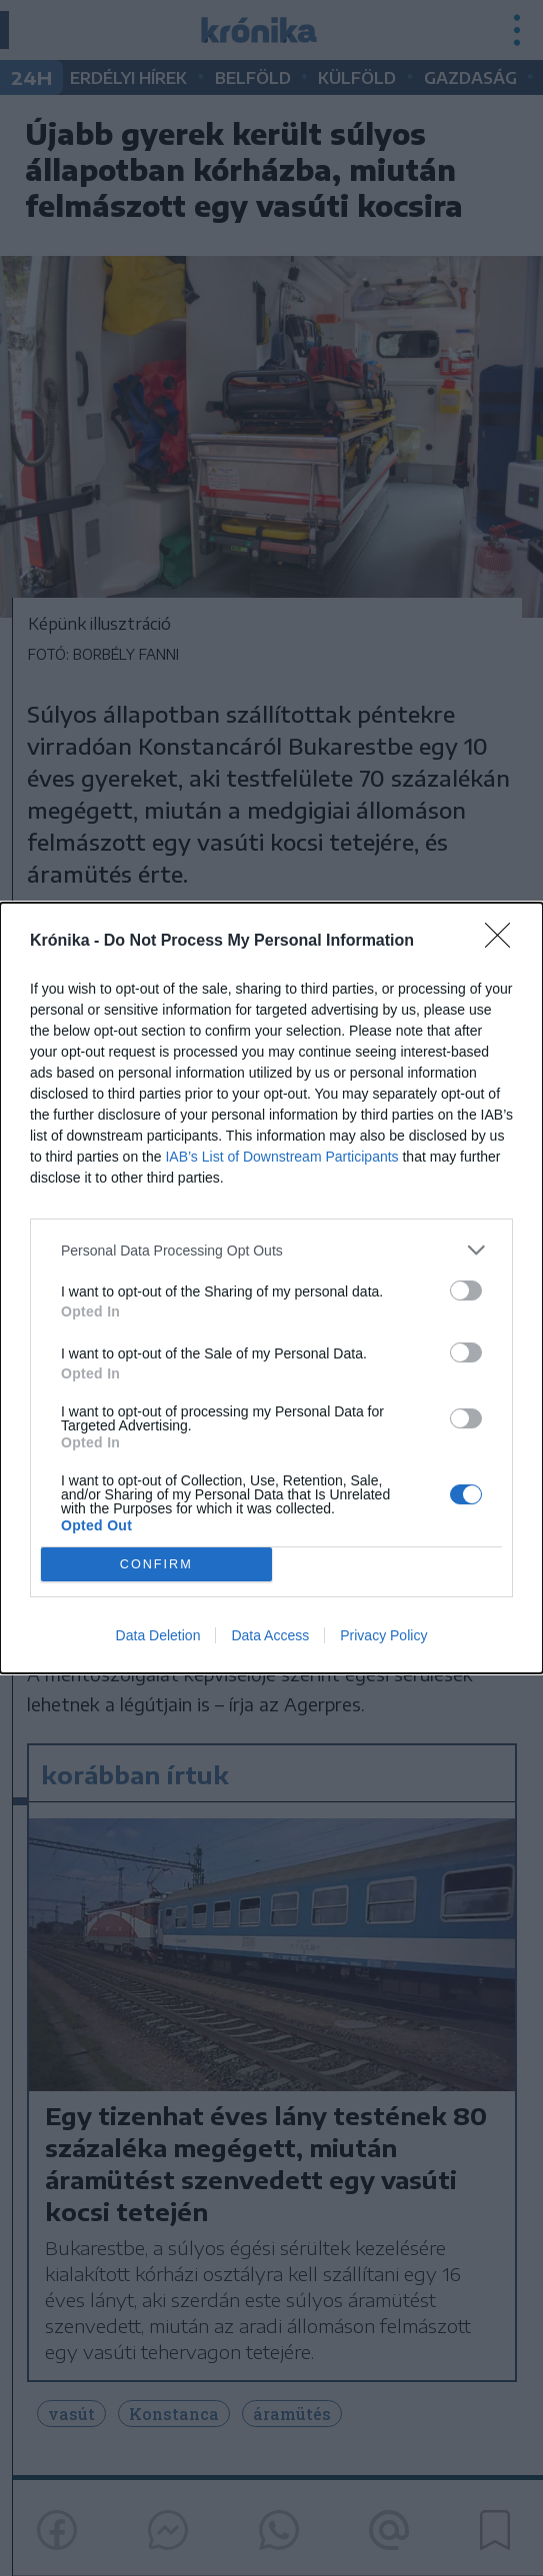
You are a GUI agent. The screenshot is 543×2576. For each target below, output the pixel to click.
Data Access (270, 1635)
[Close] (504, 942)
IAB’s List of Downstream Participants (281, 1157)
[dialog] (271, 1288)
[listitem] (271, 1250)
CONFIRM (156, 1563)
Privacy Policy (383, 1635)
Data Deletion (158, 1635)
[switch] (466, 1290)
